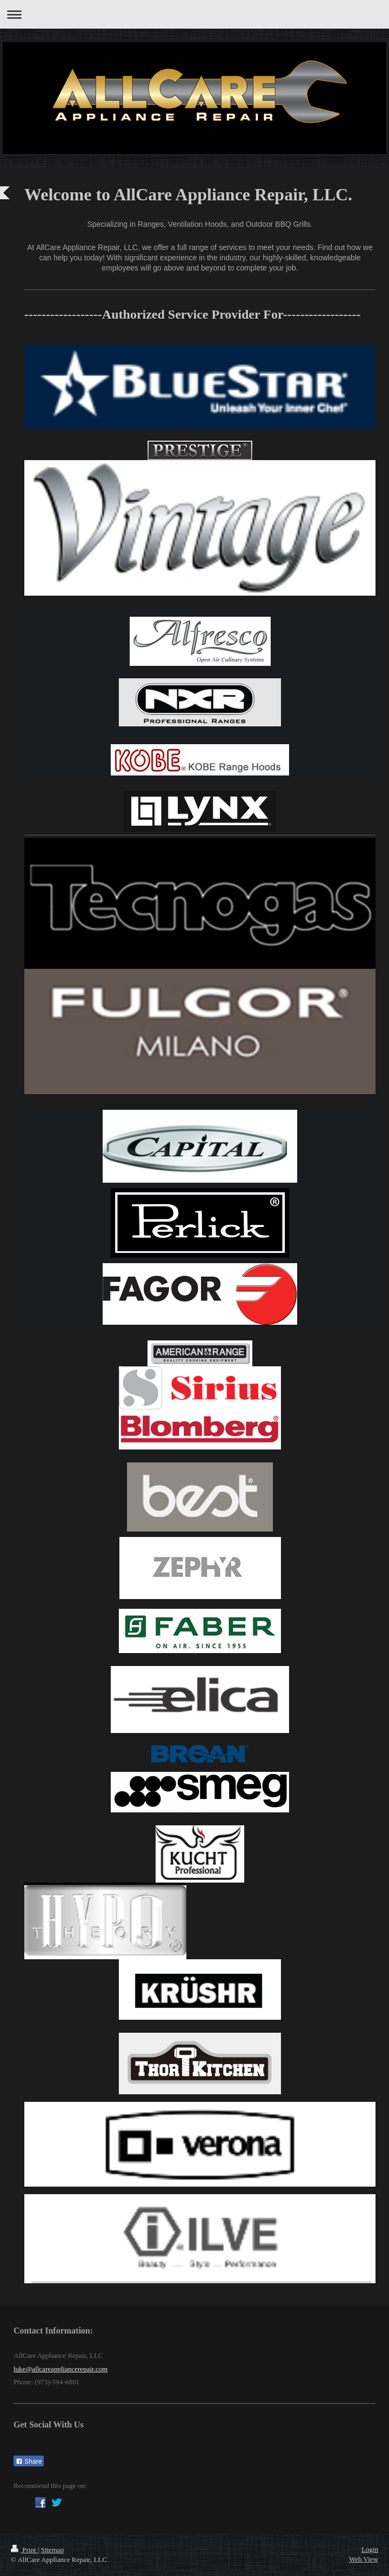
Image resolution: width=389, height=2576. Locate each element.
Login (369, 2549)
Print (24, 2550)
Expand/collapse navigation (194, 14)
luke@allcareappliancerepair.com (61, 2369)
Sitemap (52, 2550)
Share (29, 2461)
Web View (363, 2559)
